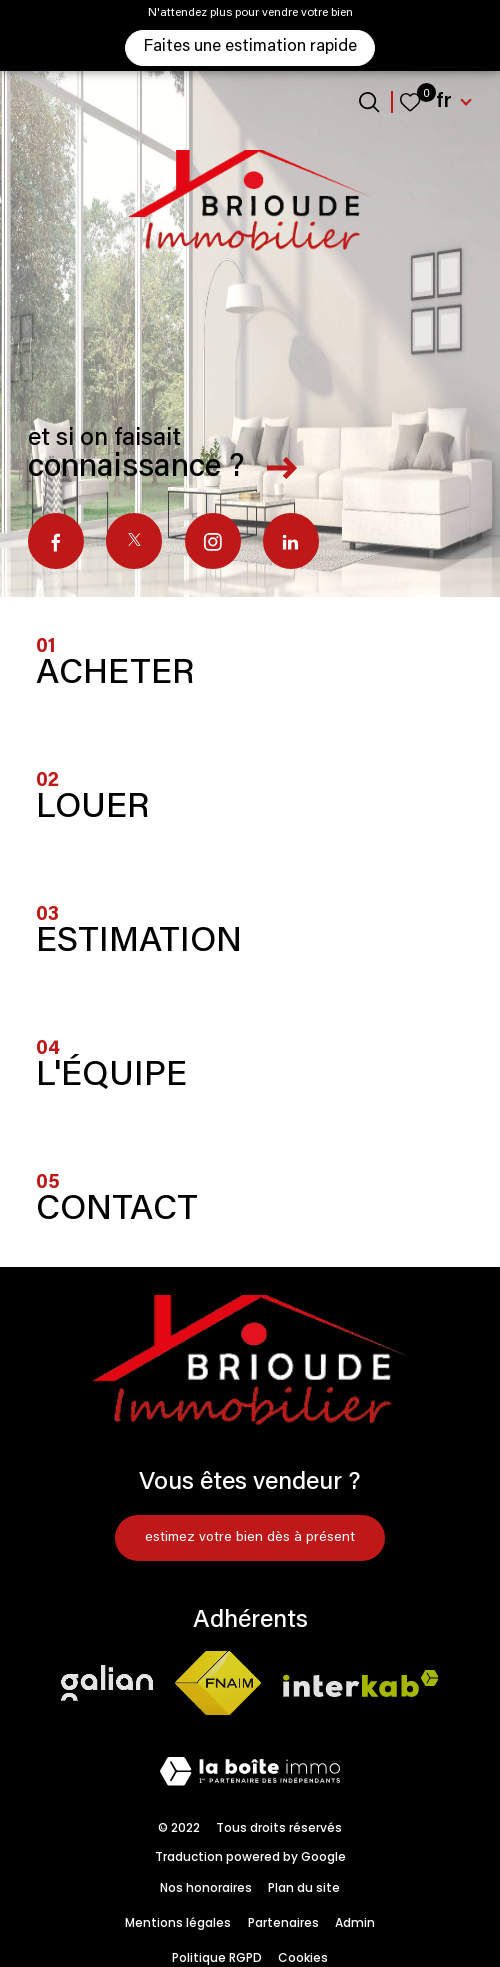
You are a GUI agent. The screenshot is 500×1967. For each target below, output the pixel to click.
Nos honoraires (206, 1887)
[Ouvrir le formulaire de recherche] (369, 102)
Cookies (303, 1957)
